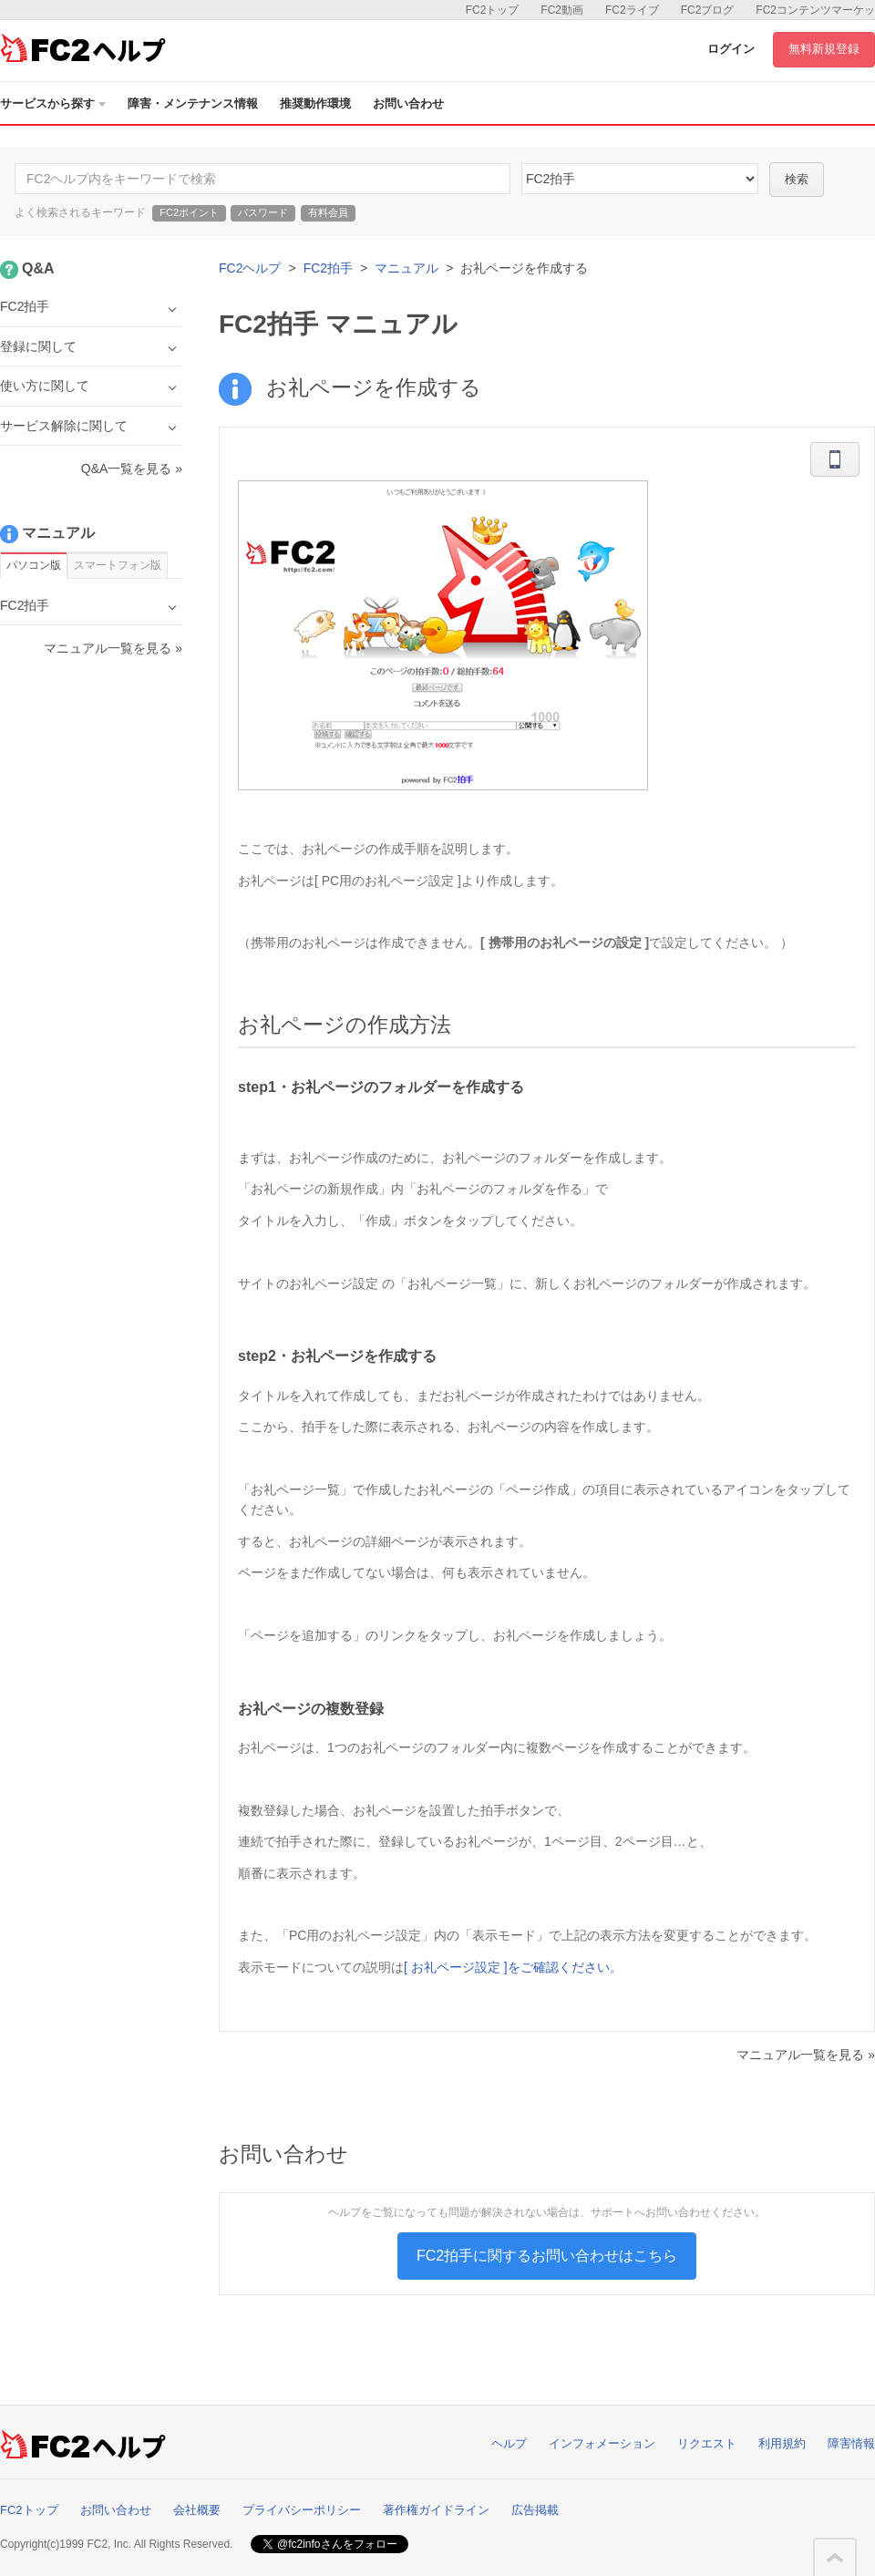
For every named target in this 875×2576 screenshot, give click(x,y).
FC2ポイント (189, 212)
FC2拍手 (328, 268)
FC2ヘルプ (250, 268)
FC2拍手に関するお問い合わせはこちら (547, 2255)
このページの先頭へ (835, 2558)
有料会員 (328, 212)
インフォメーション (602, 2443)
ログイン (731, 49)
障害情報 (851, 2443)
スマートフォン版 (117, 565)
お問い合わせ (408, 103)
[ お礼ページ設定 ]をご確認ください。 (513, 1967)
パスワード (263, 212)
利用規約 (782, 2443)
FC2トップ (493, 10)
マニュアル (406, 268)
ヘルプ (509, 2443)
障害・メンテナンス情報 (193, 103)
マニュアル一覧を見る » (805, 2054)
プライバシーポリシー (301, 2510)
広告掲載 (535, 2510)
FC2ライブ (632, 10)
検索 (796, 179)
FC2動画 (561, 10)
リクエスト (706, 2443)
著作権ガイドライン (436, 2510)
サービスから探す (53, 103)
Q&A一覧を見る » (131, 468)
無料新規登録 (824, 49)
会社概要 (197, 2510)
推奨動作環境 (315, 103)
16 (639, 178)
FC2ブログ (708, 10)
